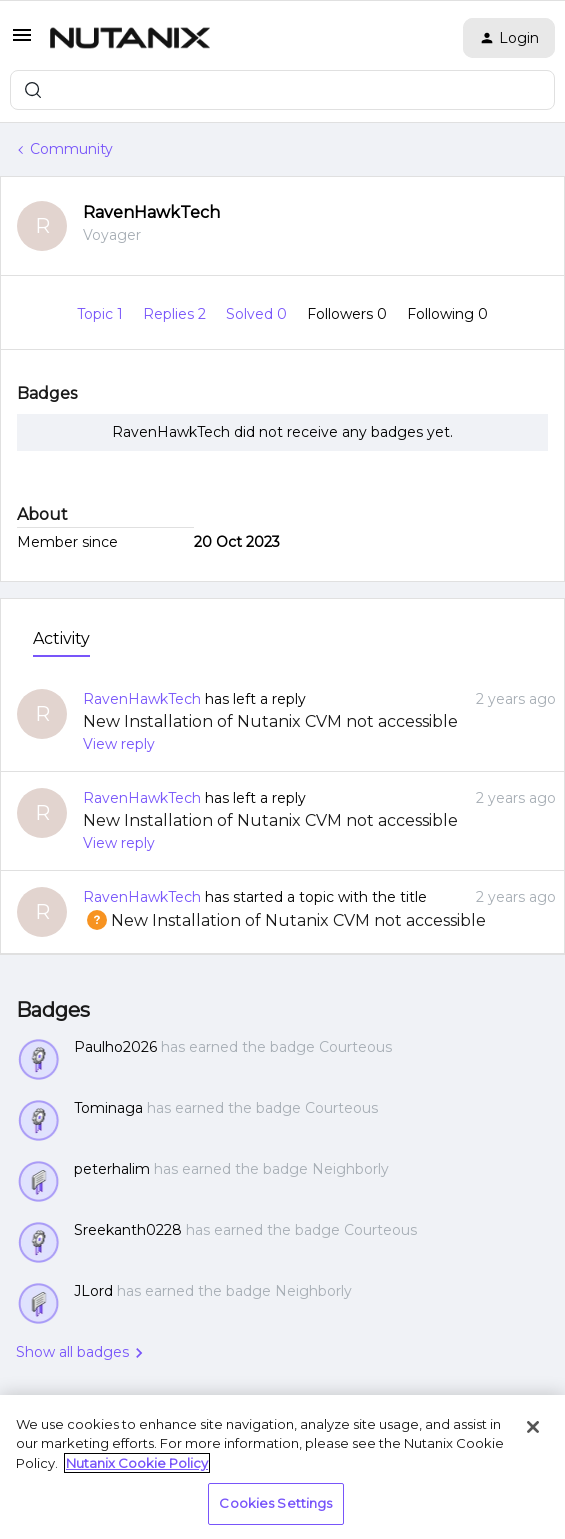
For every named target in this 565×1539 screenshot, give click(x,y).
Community (71, 149)
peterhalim (112, 1169)
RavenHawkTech (151, 212)
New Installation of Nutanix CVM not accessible (270, 721)
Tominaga (108, 1108)
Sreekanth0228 (128, 1230)
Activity (61, 638)
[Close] (533, 1427)
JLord (93, 1291)
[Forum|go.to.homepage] (130, 38)
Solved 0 (258, 314)
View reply (119, 744)
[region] (282, 1467)
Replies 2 (176, 314)
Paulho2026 (115, 1047)
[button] (22, 42)
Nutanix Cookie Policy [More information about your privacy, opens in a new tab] (137, 1463)
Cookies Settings (275, 1503)
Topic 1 (102, 314)
